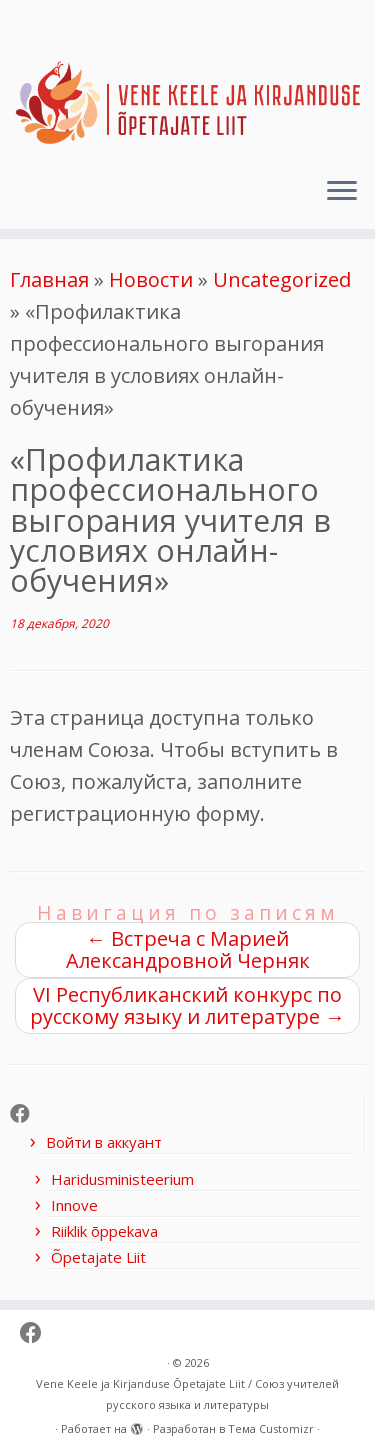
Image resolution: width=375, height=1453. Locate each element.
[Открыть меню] (342, 193)
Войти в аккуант (104, 1142)
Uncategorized (282, 279)
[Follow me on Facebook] (25, 1114)
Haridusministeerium (122, 1179)
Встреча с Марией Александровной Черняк (188, 949)
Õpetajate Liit (98, 1257)
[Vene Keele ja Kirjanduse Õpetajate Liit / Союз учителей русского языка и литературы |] (187, 81)
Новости (151, 279)
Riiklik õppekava (104, 1231)
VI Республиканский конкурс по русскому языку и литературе (187, 1005)
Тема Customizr (271, 1428)
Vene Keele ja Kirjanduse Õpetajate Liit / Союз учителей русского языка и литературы (187, 1394)
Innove (74, 1205)
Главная (49, 279)
